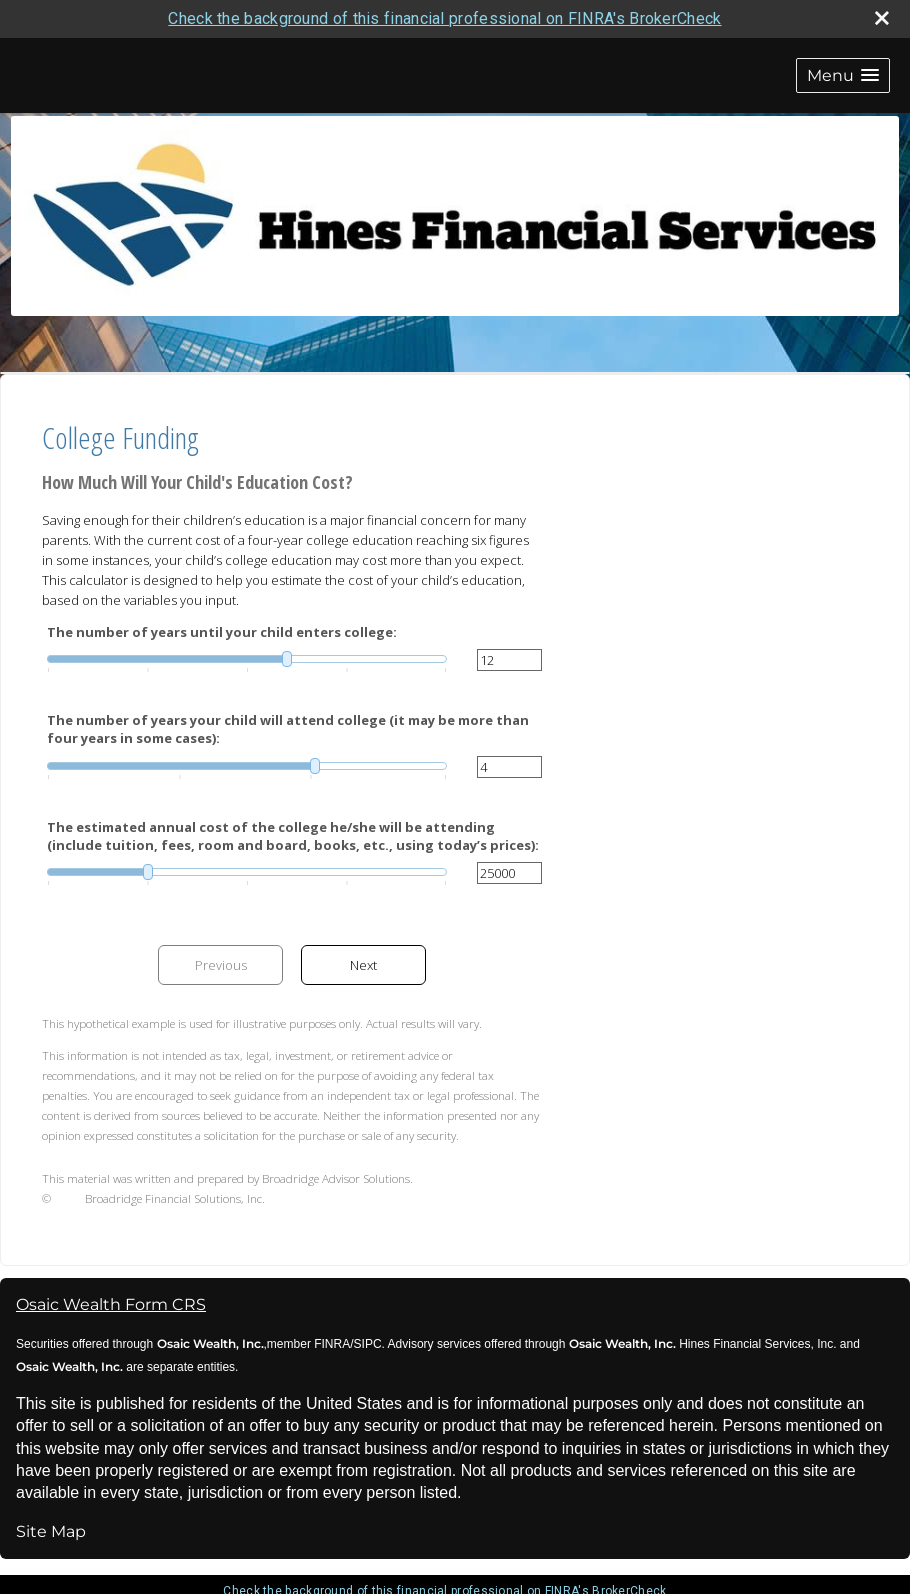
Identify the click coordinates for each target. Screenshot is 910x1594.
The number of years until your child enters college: (222, 632)
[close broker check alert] (882, 18)
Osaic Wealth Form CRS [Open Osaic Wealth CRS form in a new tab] (111, 1304)
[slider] (247, 659)
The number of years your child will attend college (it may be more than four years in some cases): (288, 729)
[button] (843, 75)
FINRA (330, 1344)
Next (363, 965)
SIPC (368, 1344)
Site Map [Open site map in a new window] (51, 1531)
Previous (221, 965)
